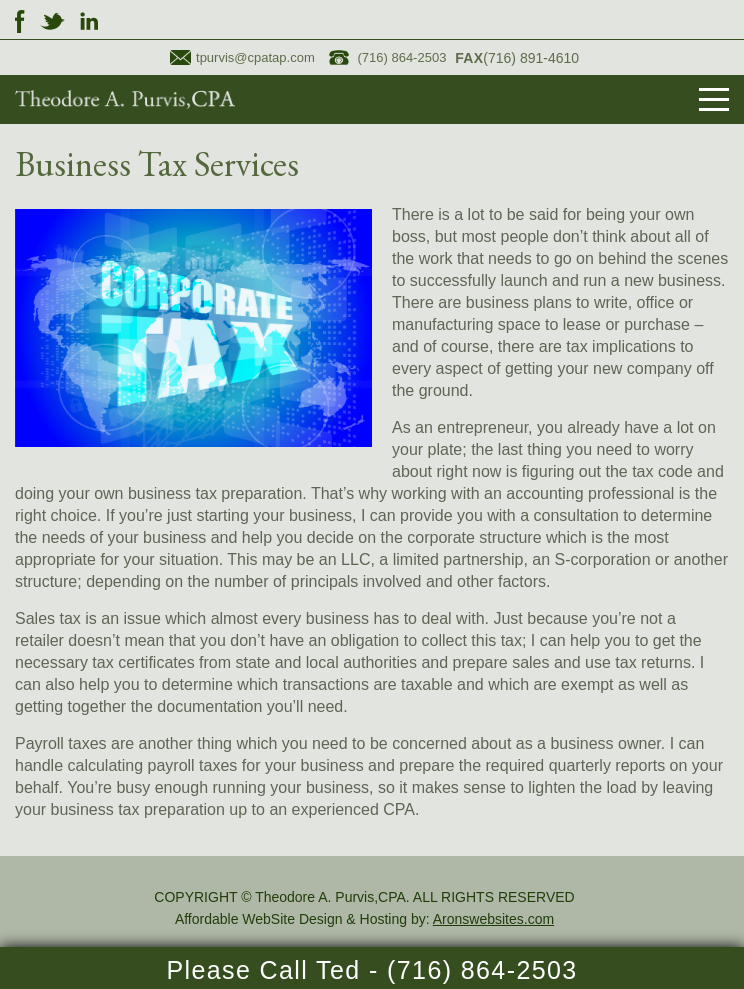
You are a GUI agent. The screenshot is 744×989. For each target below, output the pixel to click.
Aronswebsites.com (493, 919)
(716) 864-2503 (388, 57)
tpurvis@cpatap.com (242, 57)
